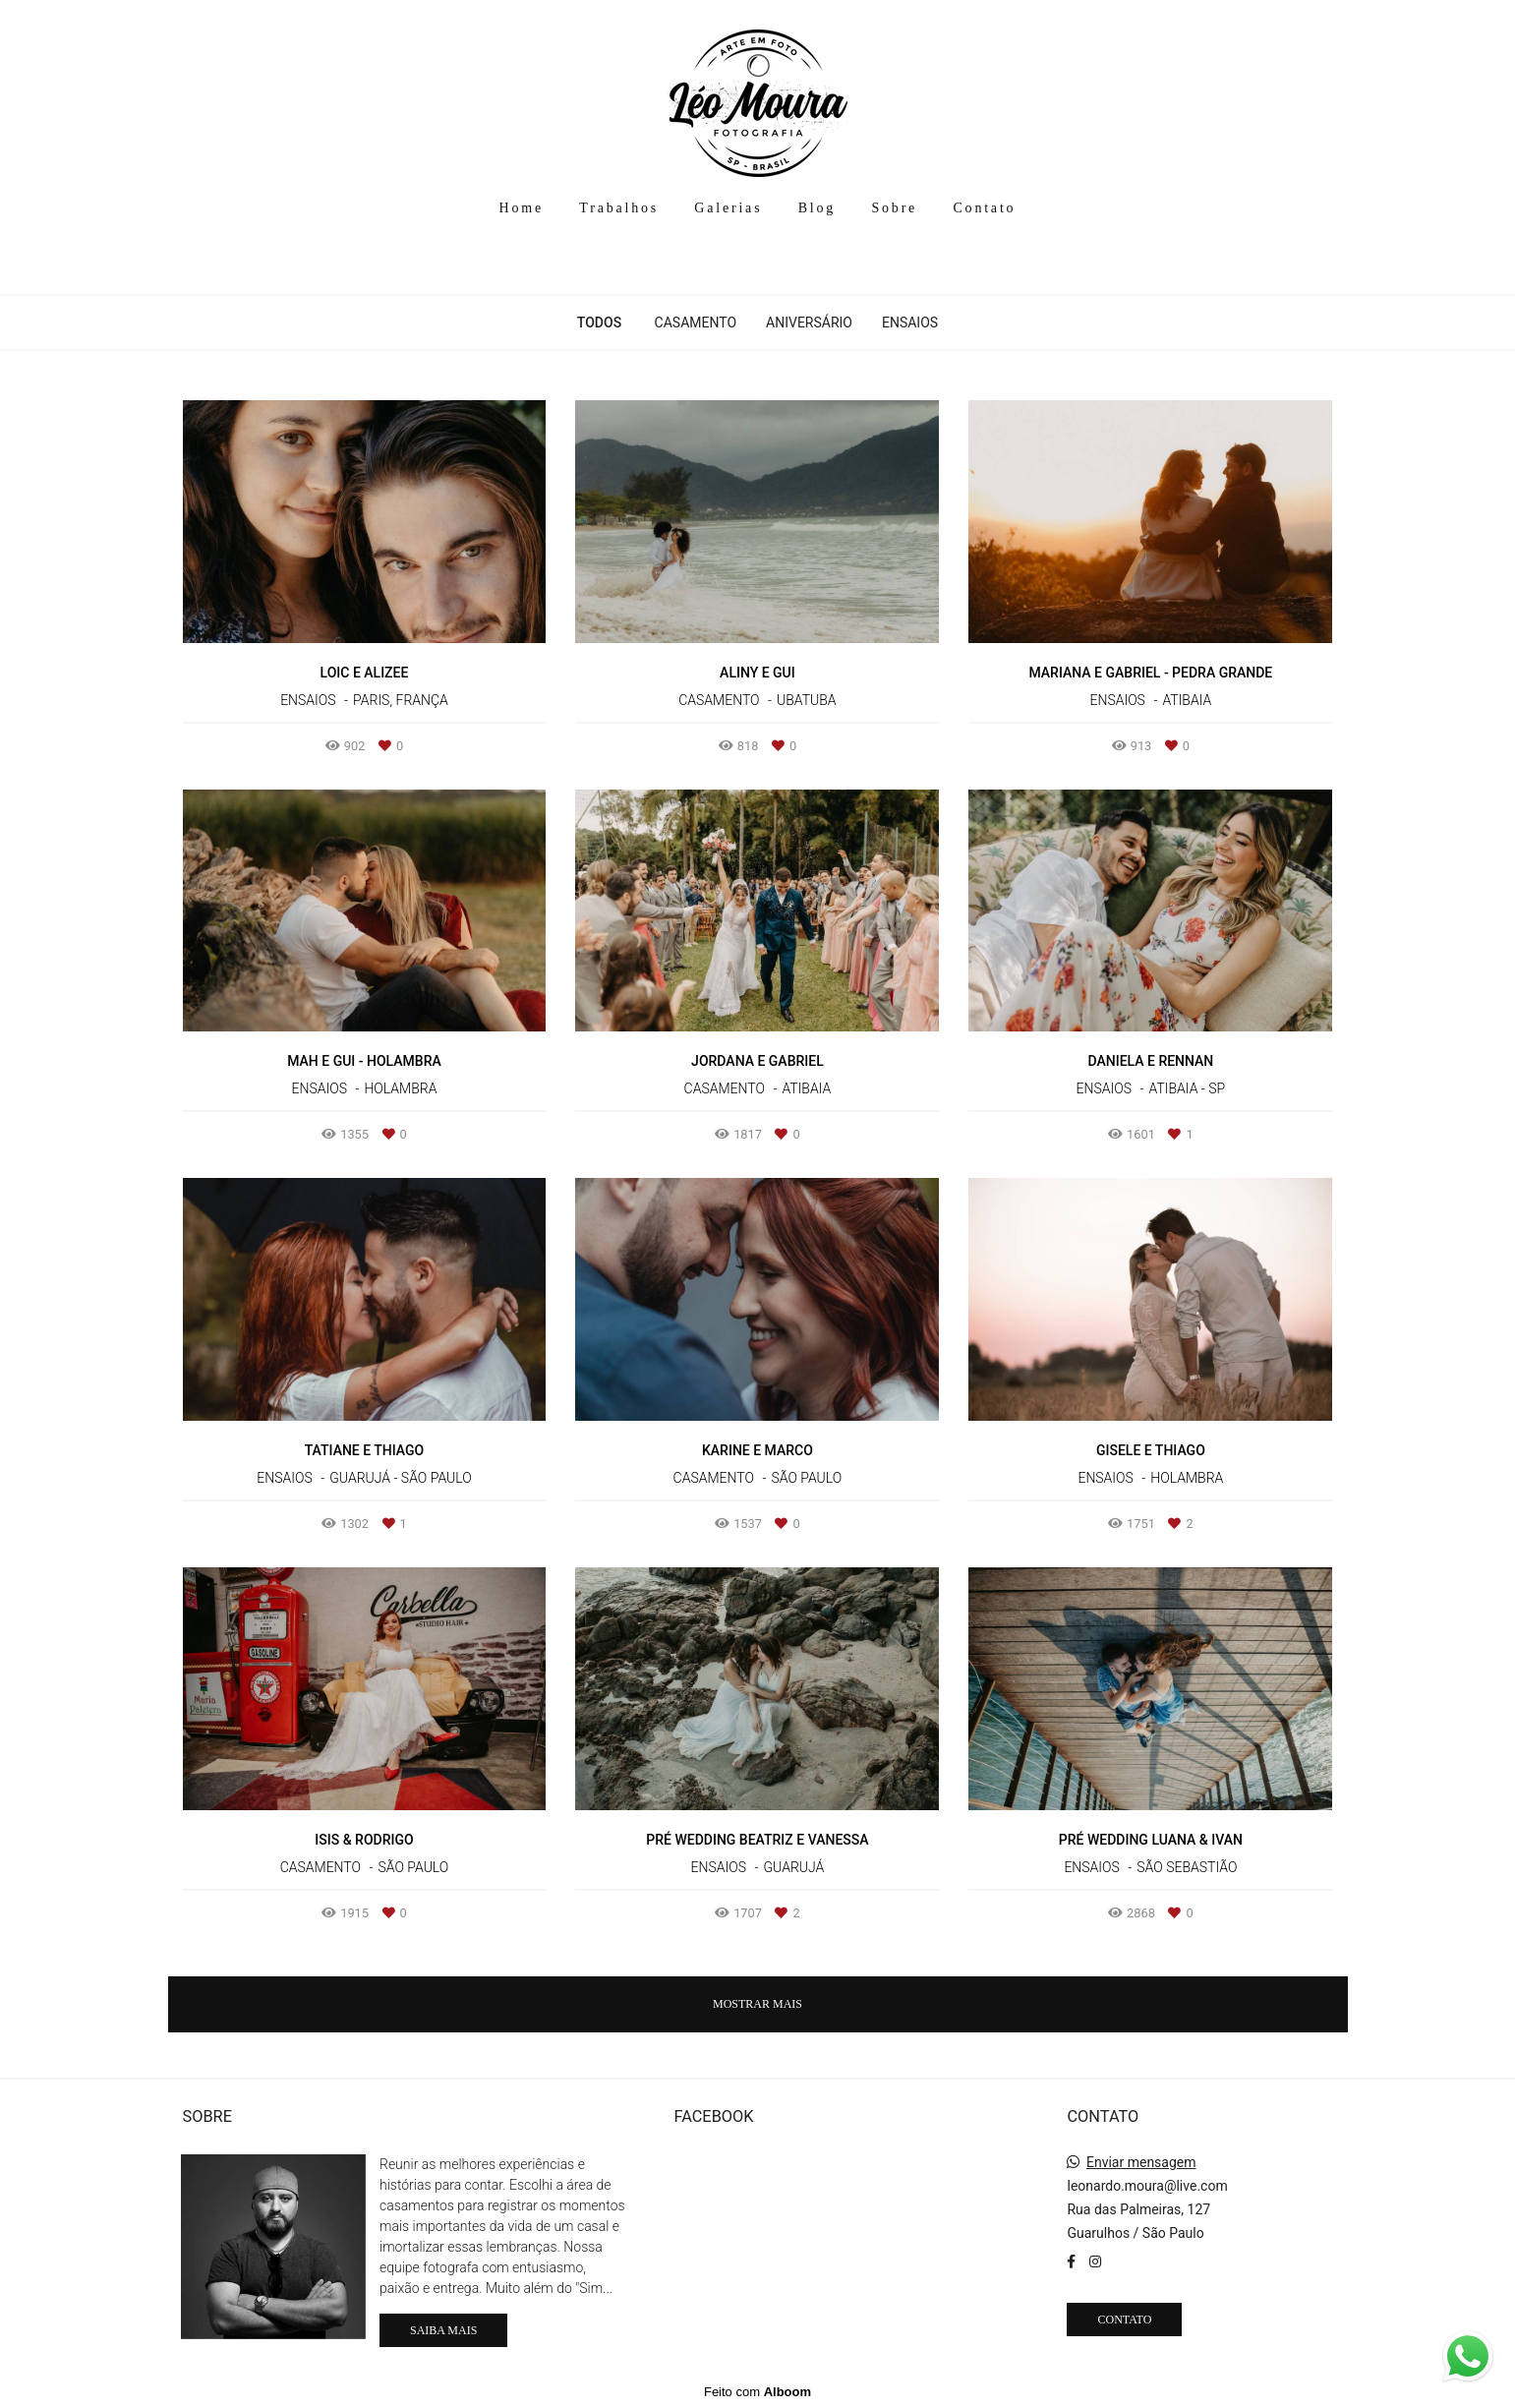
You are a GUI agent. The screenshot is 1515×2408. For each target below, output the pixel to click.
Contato (984, 208)
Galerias (728, 208)
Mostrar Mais (757, 2004)
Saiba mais (443, 2330)
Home (521, 208)
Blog (817, 208)
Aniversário (809, 322)
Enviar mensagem (1141, 2162)
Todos (599, 322)
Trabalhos (619, 208)
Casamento (695, 322)
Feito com (757, 2391)
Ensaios (910, 322)
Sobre (894, 208)
